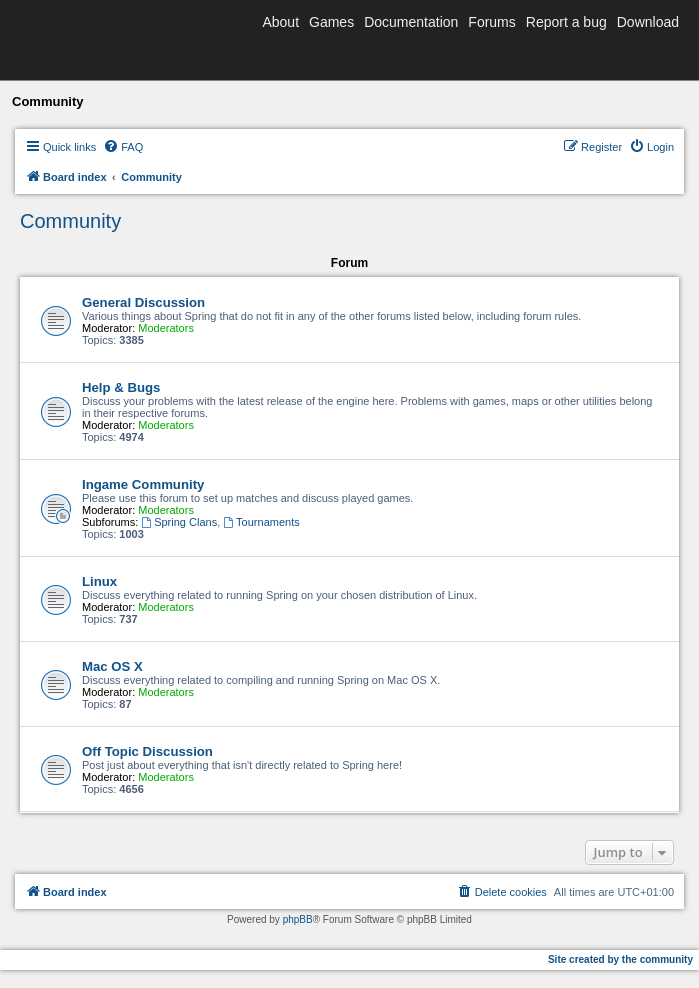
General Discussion (143, 302)
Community (70, 221)
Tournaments (261, 522)
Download (648, 22)
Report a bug (566, 22)
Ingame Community (143, 484)
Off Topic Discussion (147, 751)
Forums (491, 22)
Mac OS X (112, 666)
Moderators (166, 328)
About (280, 22)
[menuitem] (123, 147)
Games (331, 22)
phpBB (298, 919)
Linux (99, 581)
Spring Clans (179, 522)
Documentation (411, 22)
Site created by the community (620, 959)
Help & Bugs (121, 387)
